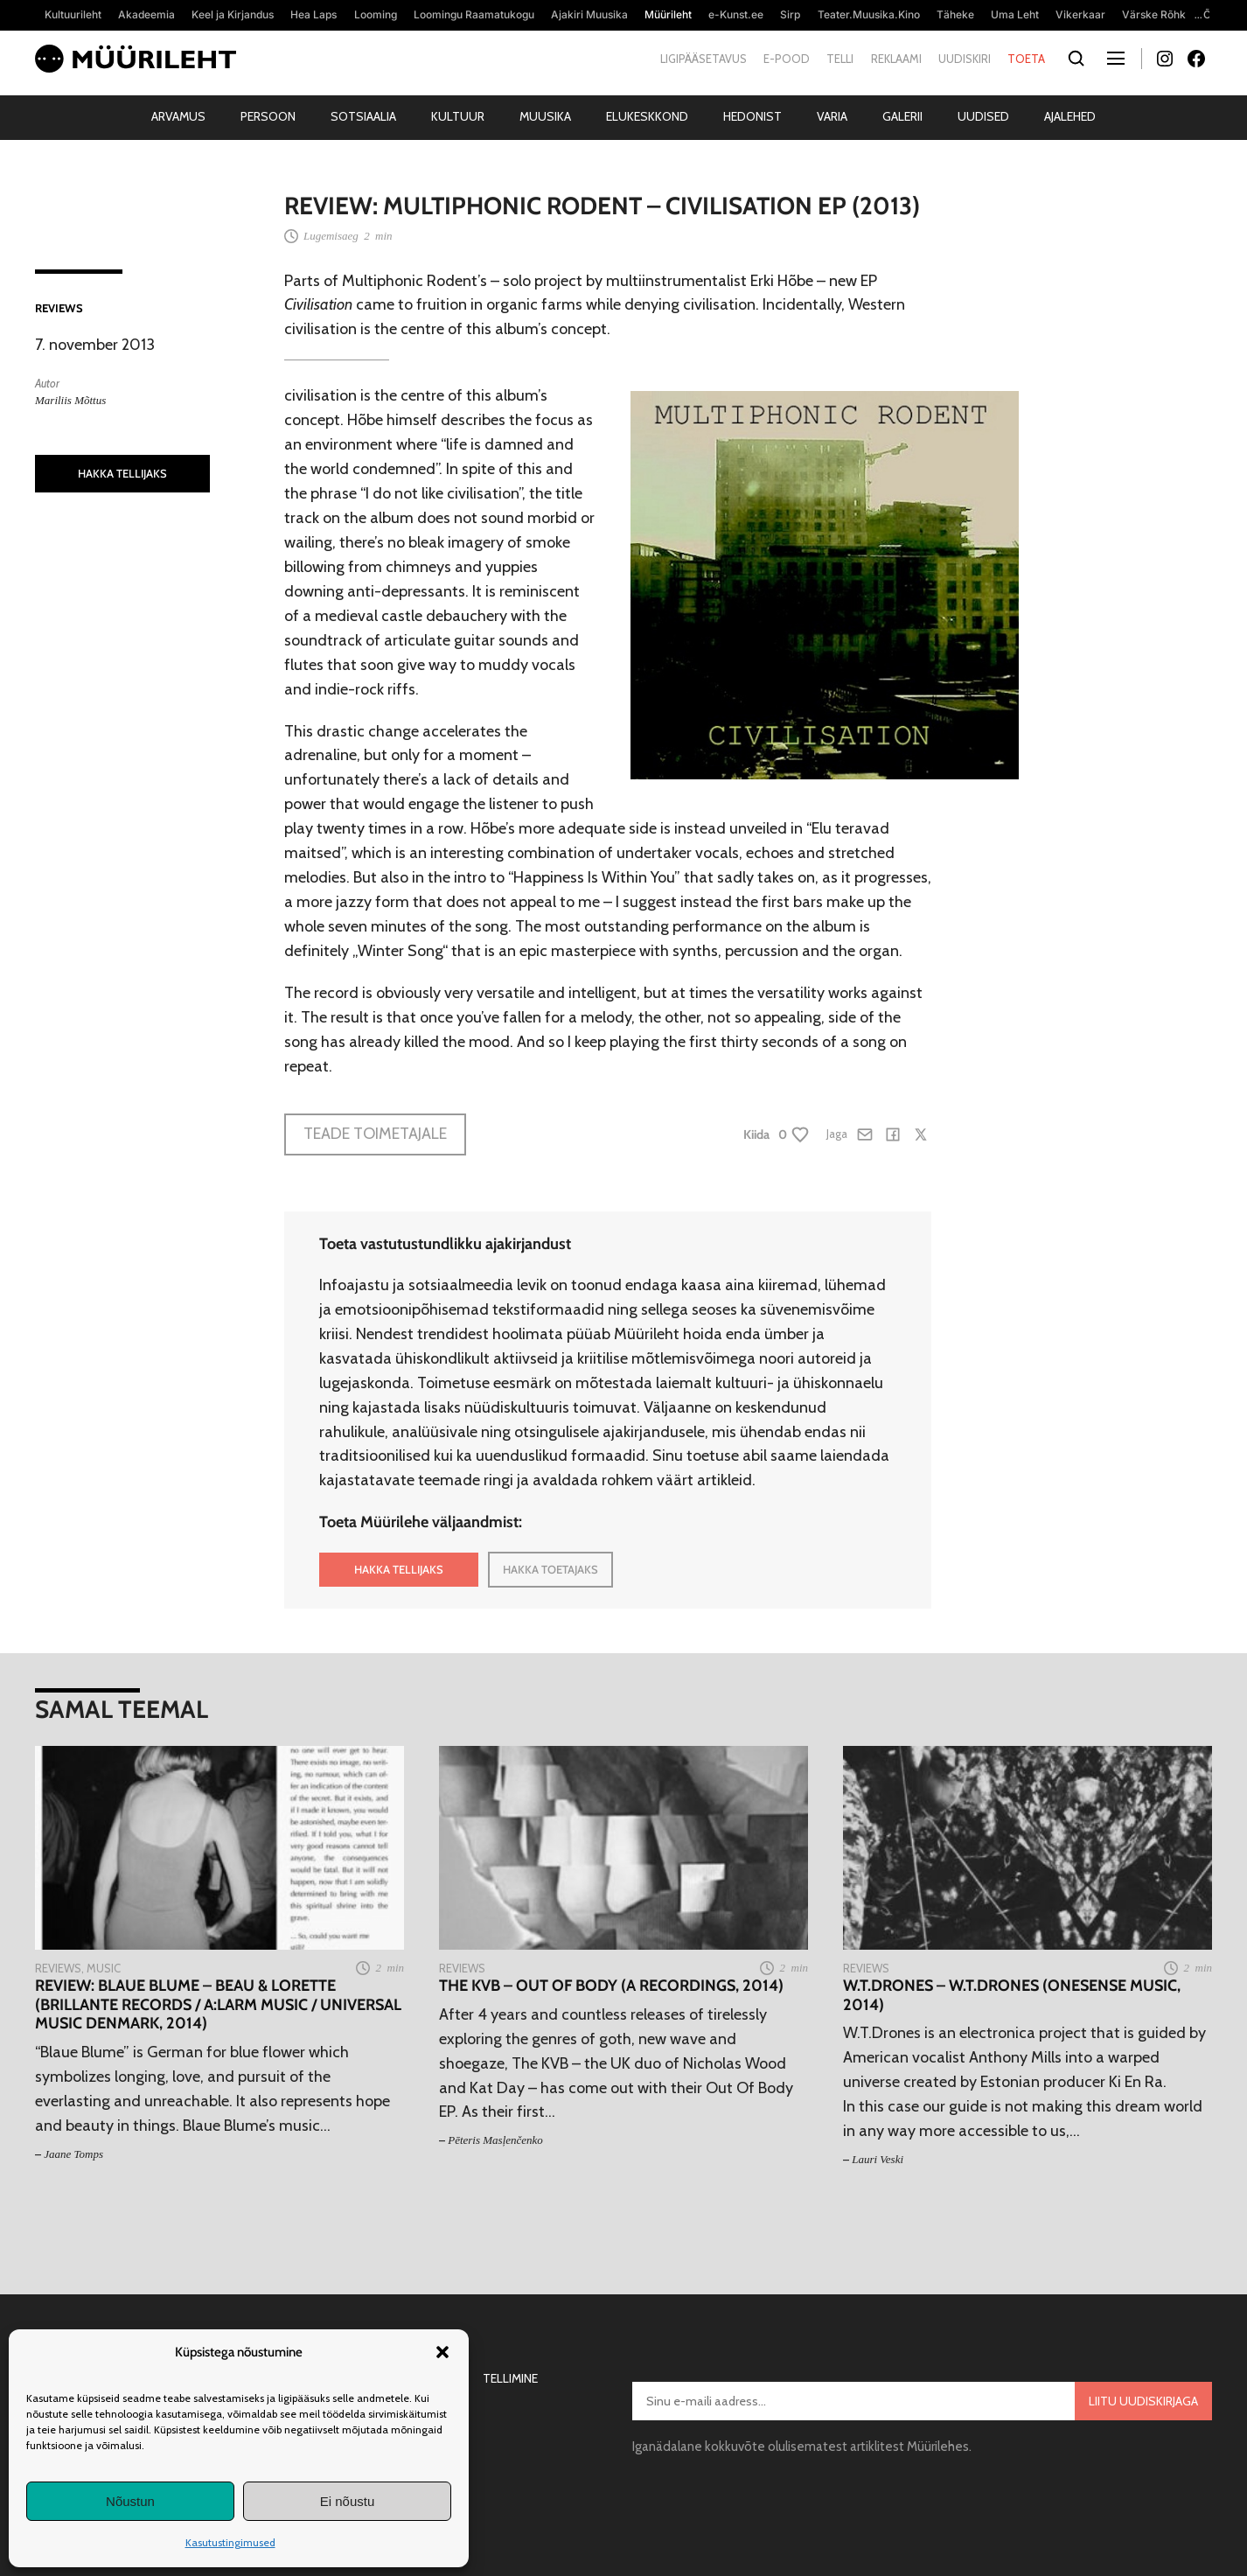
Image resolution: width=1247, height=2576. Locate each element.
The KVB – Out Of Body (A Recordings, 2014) (611, 1986)
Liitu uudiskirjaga (1143, 2401)
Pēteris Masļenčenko (495, 2140)
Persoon (268, 116)
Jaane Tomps (73, 2154)
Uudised (983, 116)
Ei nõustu (347, 2501)
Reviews (59, 308)
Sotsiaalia (363, 116)
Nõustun (130, 2501)
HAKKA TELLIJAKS (122, 473)
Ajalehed (1070, 116)
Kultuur (457, 116)
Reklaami (896, 59)
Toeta (1026, 59)
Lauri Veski (877, 2159)
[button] (442, 2352)
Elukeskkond (647, 116)
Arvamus (178, 116)
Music (104, 1968)
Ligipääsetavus (703, 59)
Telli (839, 59)
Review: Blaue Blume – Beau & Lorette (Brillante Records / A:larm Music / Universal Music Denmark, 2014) (218, 2005)
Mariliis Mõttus (70, 400)
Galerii (902, 116)
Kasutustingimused (230, 2542)
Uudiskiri (964, 59)
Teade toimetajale (375, 1133)
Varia (832, 116)
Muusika (545, 116)
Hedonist (752, 116)
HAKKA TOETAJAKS (550, 1569)
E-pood (786, 59)
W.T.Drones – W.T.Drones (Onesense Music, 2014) (1012, 1995)
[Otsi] (1076, 59)
